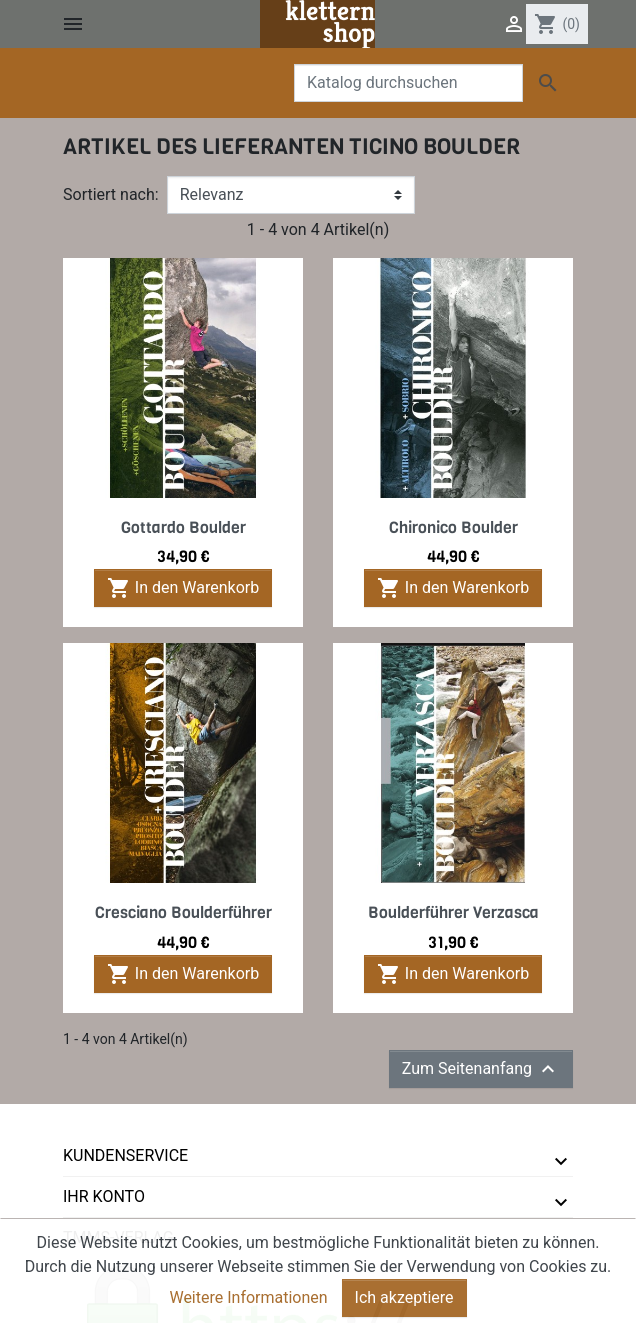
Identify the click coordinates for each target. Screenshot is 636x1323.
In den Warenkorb (183, 588)
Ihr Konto (104, 1196)
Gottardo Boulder (183, 527)
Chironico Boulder (453, 527)
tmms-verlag (118, 1237)
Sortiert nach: (111, 194)
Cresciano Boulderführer (183, 912)
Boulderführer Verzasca (453, 912)
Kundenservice (125, 1155)
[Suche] (408, 83)
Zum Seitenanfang (481, 1069)
